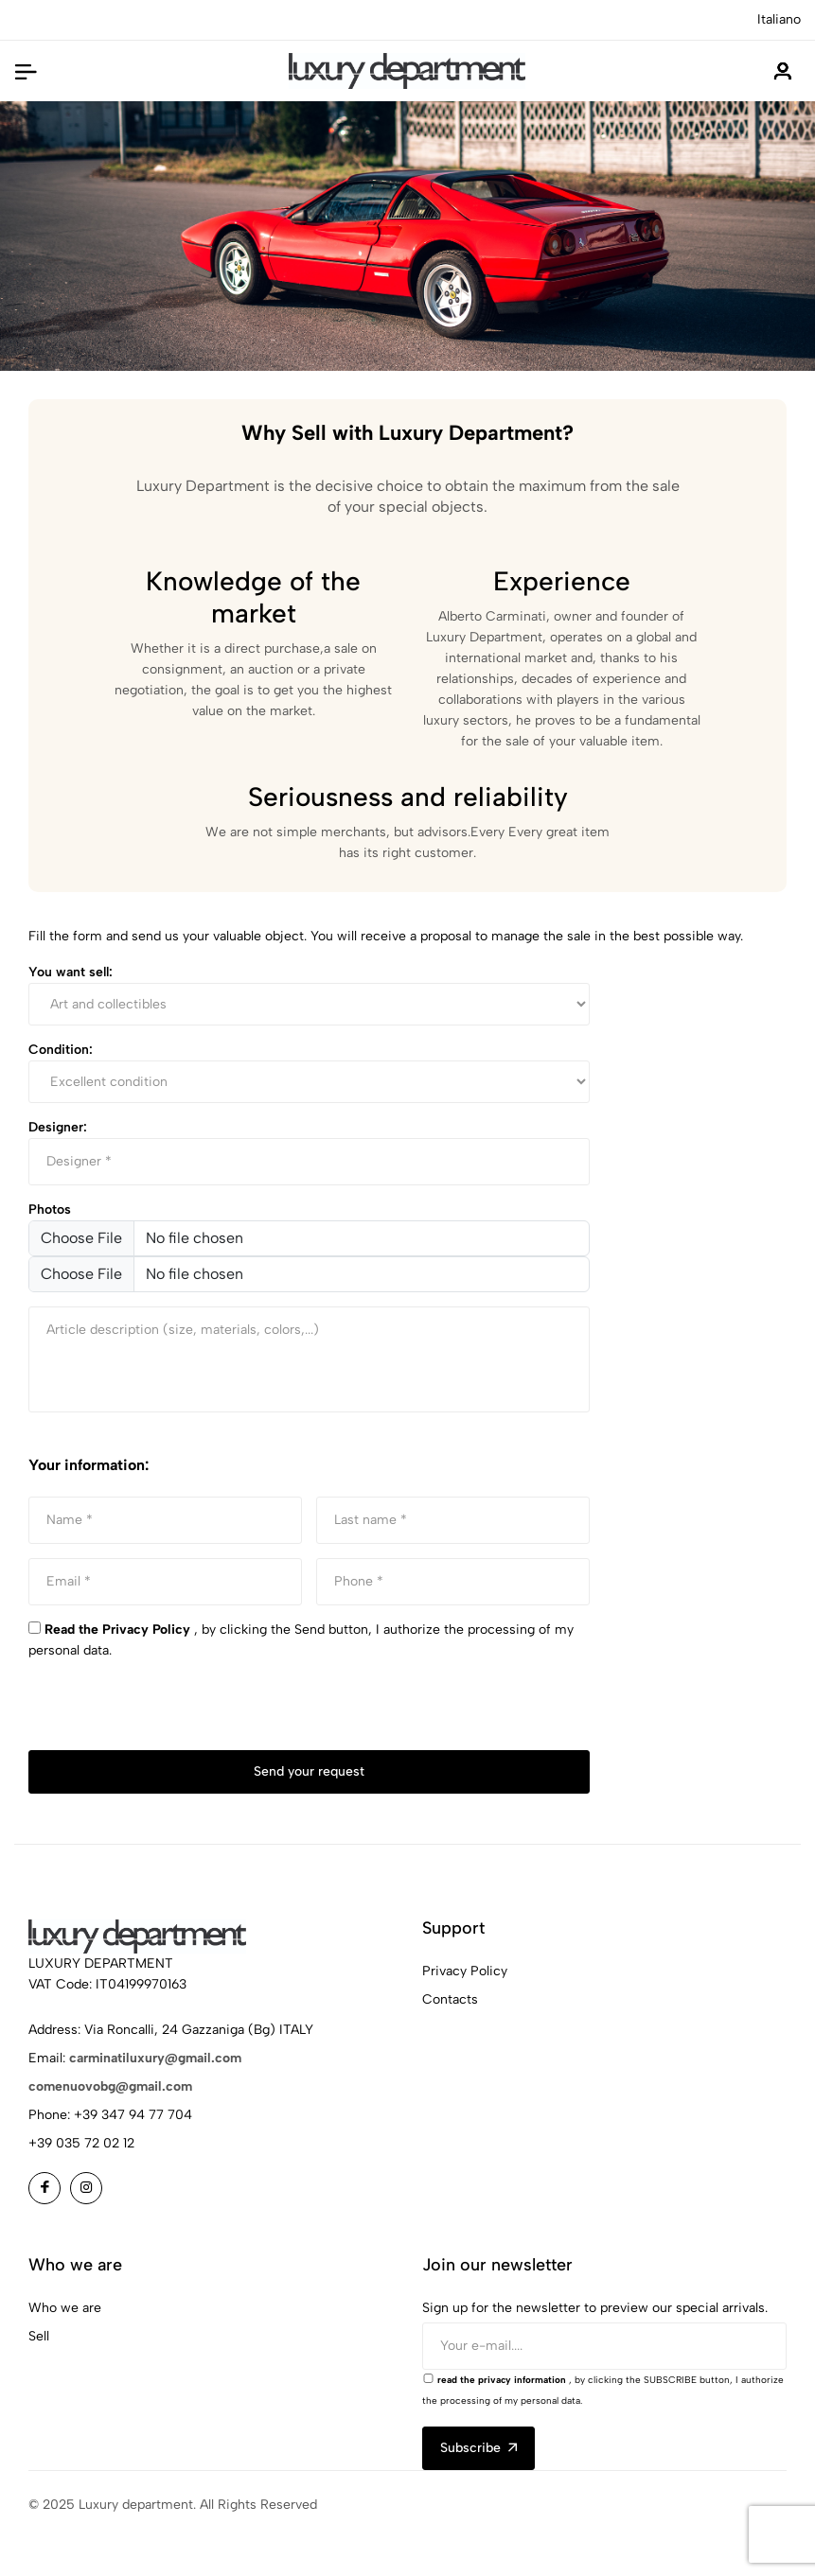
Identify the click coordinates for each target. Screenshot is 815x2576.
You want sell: (70, 972)
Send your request (309, 1771)
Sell (38, 2336)
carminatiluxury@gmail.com (155, 2058)
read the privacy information (501, 2380)
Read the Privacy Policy (117, 1629)
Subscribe (478, 2448)
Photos (49, 1209)
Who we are (64, 2308)
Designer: (57, 1127)
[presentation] (172, 1713)
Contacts (450, 1999)
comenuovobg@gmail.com (110, 2086)
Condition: (60, 1050)
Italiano (779, 19)
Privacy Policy (464, 1971)
